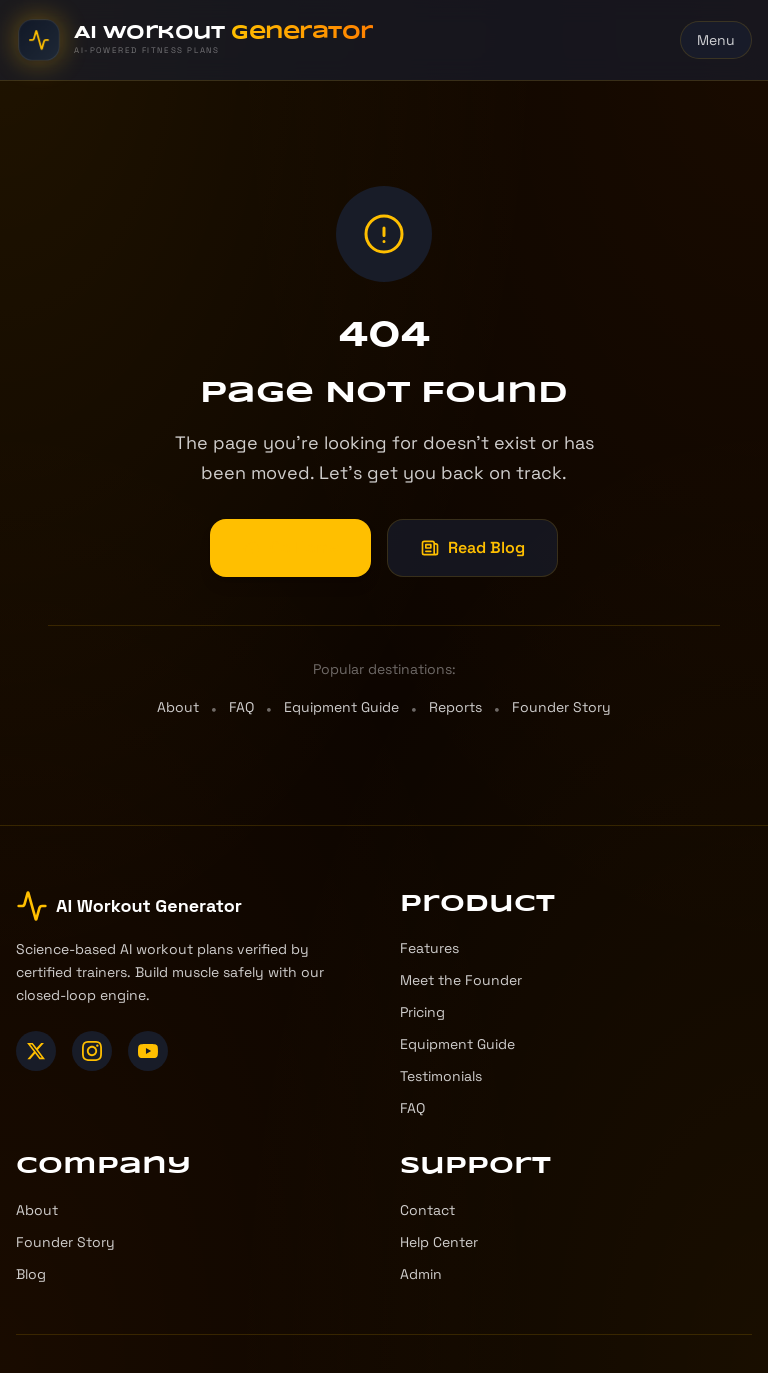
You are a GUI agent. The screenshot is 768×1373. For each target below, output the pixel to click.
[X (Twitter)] (36, 1051)
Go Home (290, 547)
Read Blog (472, 547)
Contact (427, 1210)
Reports (455, 707)
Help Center (439, 1242)
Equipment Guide (341, 707)
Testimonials (441, 1076)
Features (429, 948)
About (178, 707)
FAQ (241, 707)
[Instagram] (92, 1051)
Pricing (422, 1012)
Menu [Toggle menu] (716, 40)
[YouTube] (148, 1051)
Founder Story (561, 707)
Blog (31, 1274)
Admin (421, 1274)
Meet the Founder (461, 980)
